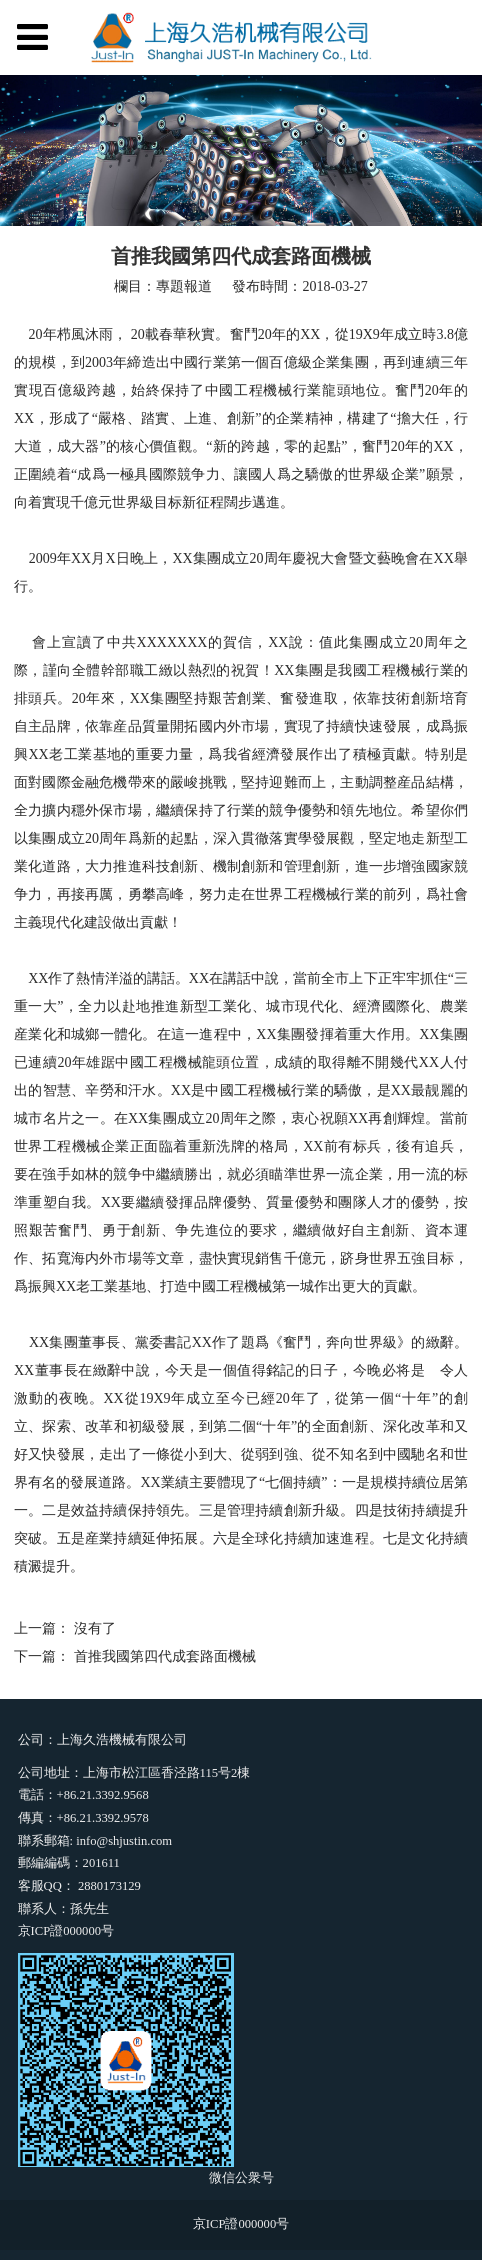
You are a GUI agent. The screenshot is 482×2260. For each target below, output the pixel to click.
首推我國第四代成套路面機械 (165, 1656)
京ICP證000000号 (66, 1931)
